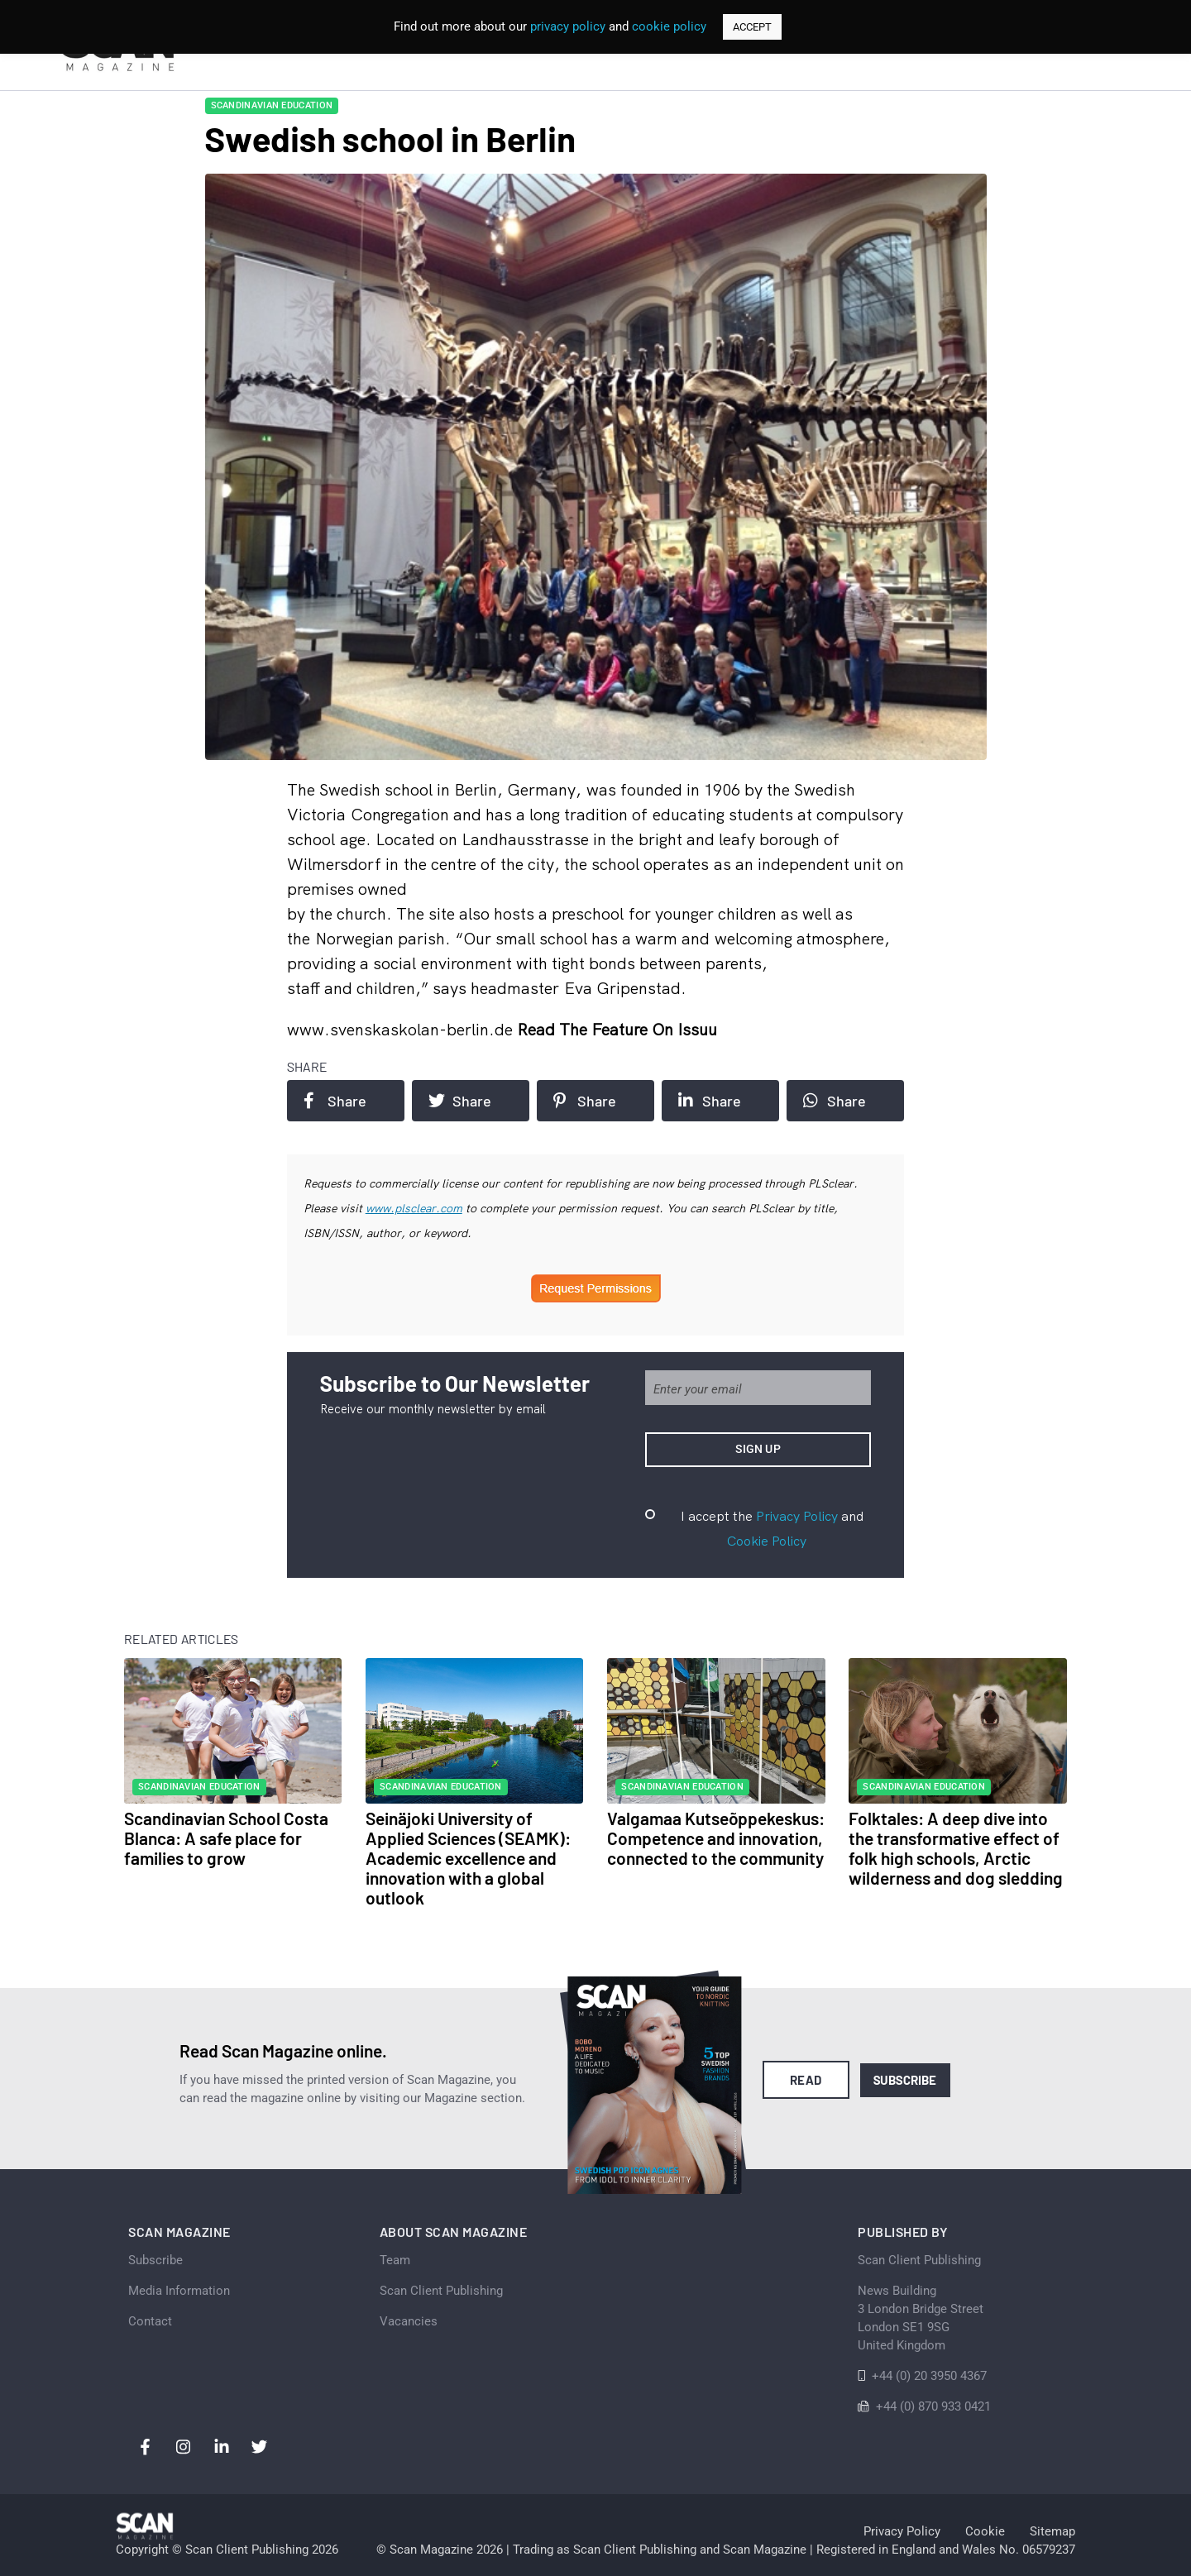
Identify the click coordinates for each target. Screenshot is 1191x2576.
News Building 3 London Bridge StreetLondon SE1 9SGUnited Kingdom (920, 2318)
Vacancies (409, 2321)
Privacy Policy (797, 1516)
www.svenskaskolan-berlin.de (402, 1029)
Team (395, 2260)
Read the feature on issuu (617, 1029)
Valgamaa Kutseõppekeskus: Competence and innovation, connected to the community (716, 1838)
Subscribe (905, 2079)
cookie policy (669, 26)
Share (335, 1101)
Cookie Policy (766, 1540)
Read (806, 2079)
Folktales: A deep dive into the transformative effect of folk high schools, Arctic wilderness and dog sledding (956, 1848)
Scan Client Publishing (441, 2290)
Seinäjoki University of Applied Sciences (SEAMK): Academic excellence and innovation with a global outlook (468, 1858)
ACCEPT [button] (752, 27)
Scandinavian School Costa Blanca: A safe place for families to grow (226, 1838)
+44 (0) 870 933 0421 (933, 2406)
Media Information (179, 2290)
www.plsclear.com (414, 1208)
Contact (150, 2321)
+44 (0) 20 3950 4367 (929, 2375)
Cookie (985, 2531)
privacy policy (567, 26)
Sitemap (1052, 2531)
